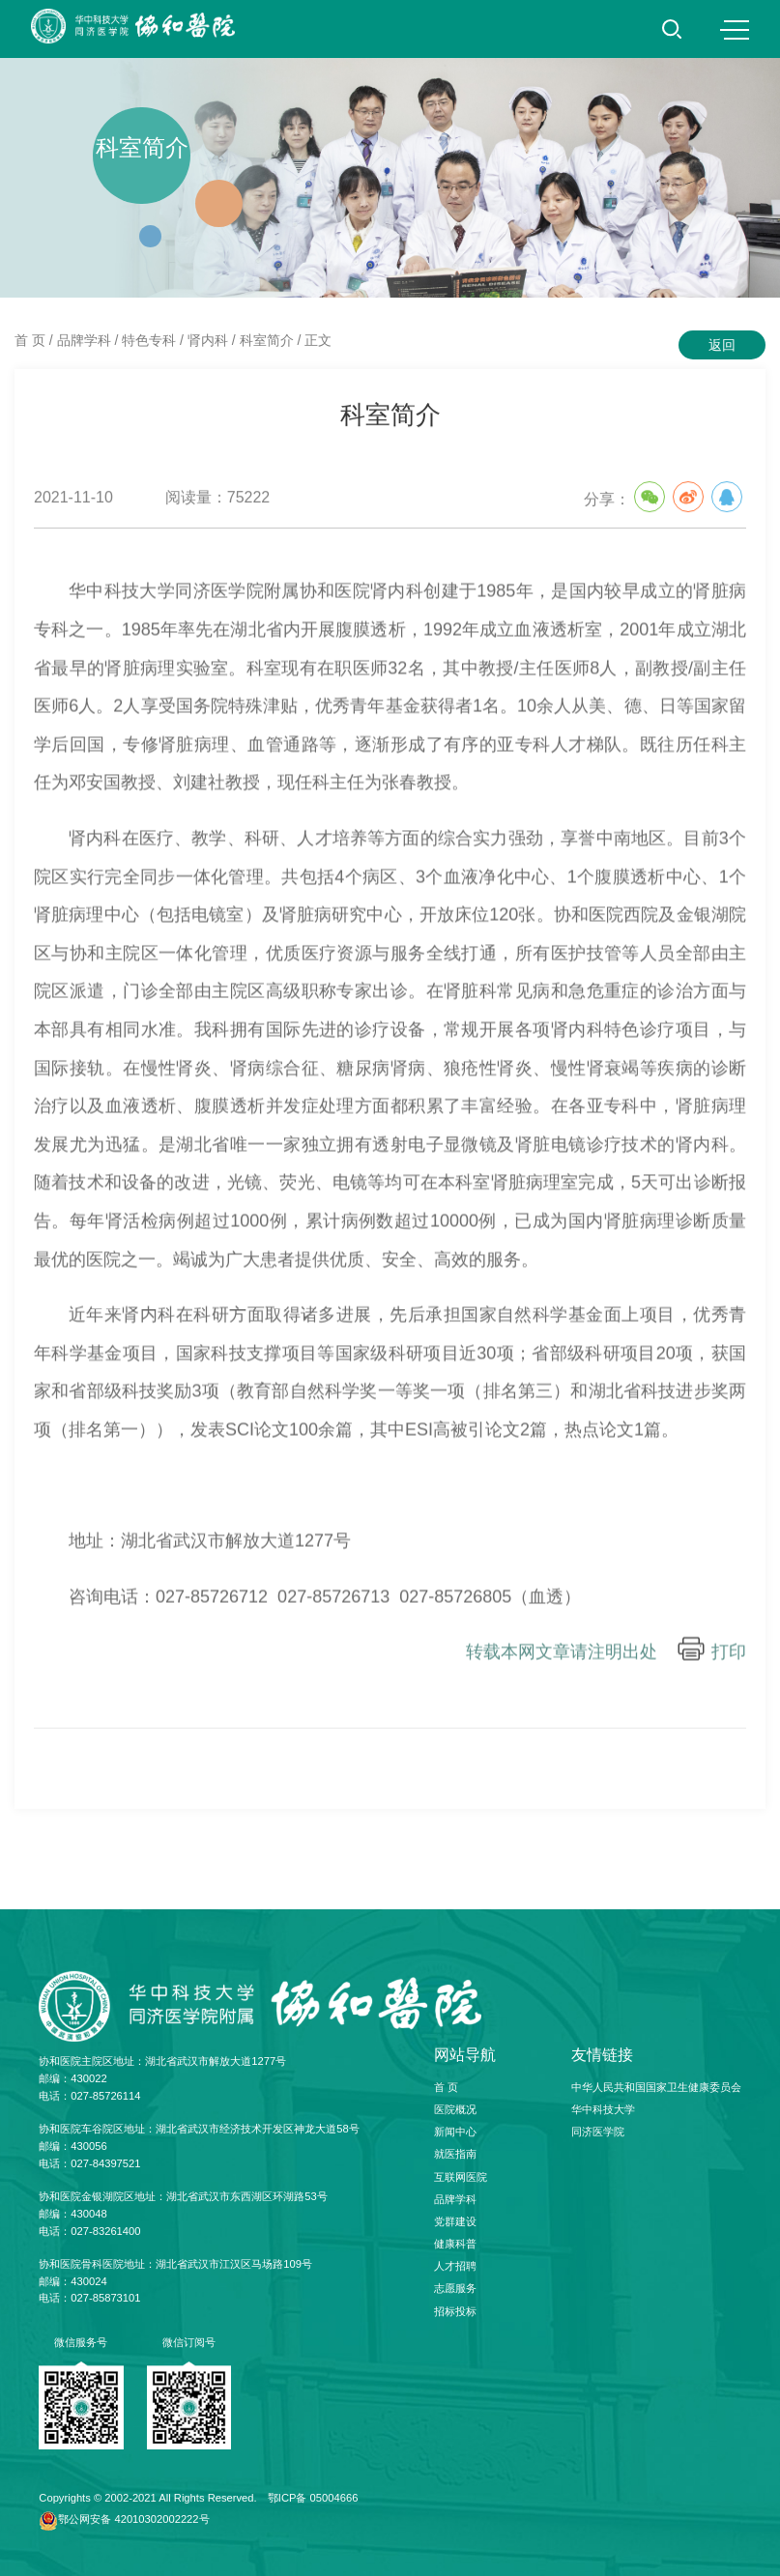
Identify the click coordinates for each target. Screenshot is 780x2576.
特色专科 (149, 340)
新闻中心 (455, 2131)
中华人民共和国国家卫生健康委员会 (656, 2087)
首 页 (29, 340)
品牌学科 (84, 340)
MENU (734, 30)
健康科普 (455, 2243)
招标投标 (455, 2311)
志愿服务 (455, 2288)
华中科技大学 (603, 2109)
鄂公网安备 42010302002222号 (133, 2519)
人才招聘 (455, 2266)
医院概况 (455, 2109)
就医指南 (455, 2154)
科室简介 (267, 340)
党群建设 (455, 2221)
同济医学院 (597, 2131)
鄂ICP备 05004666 (313, 2498)
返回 (722, 345)
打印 (728, 1661)
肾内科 (208, 340)
